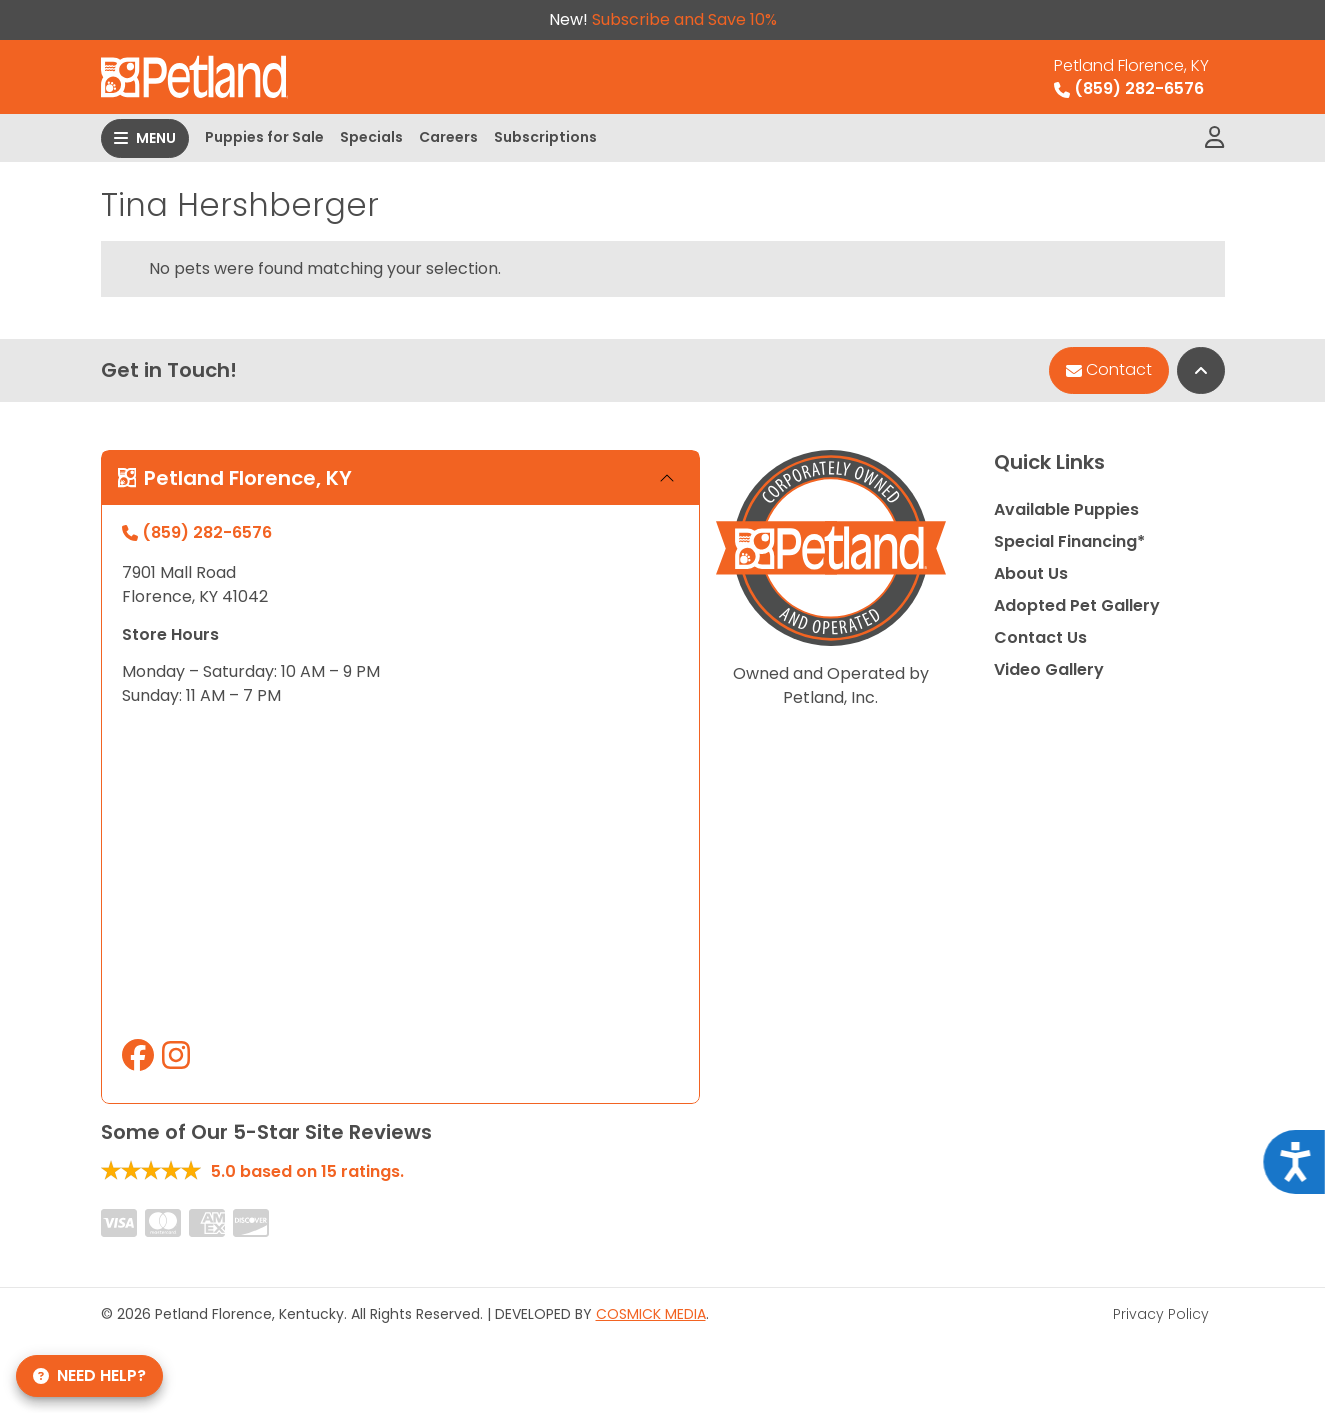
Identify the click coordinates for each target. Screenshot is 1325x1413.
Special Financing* (1069, 541)
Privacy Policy (1161, 1314)
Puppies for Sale (264, 137)
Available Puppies (1066, 509)
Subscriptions (545, 137)
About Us (1031, 573)
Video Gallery (1049, 669)
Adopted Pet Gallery (1077, 605)
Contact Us (1040, 637)
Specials (371, 137)
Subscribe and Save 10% (684, 19)
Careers (448, 137)
